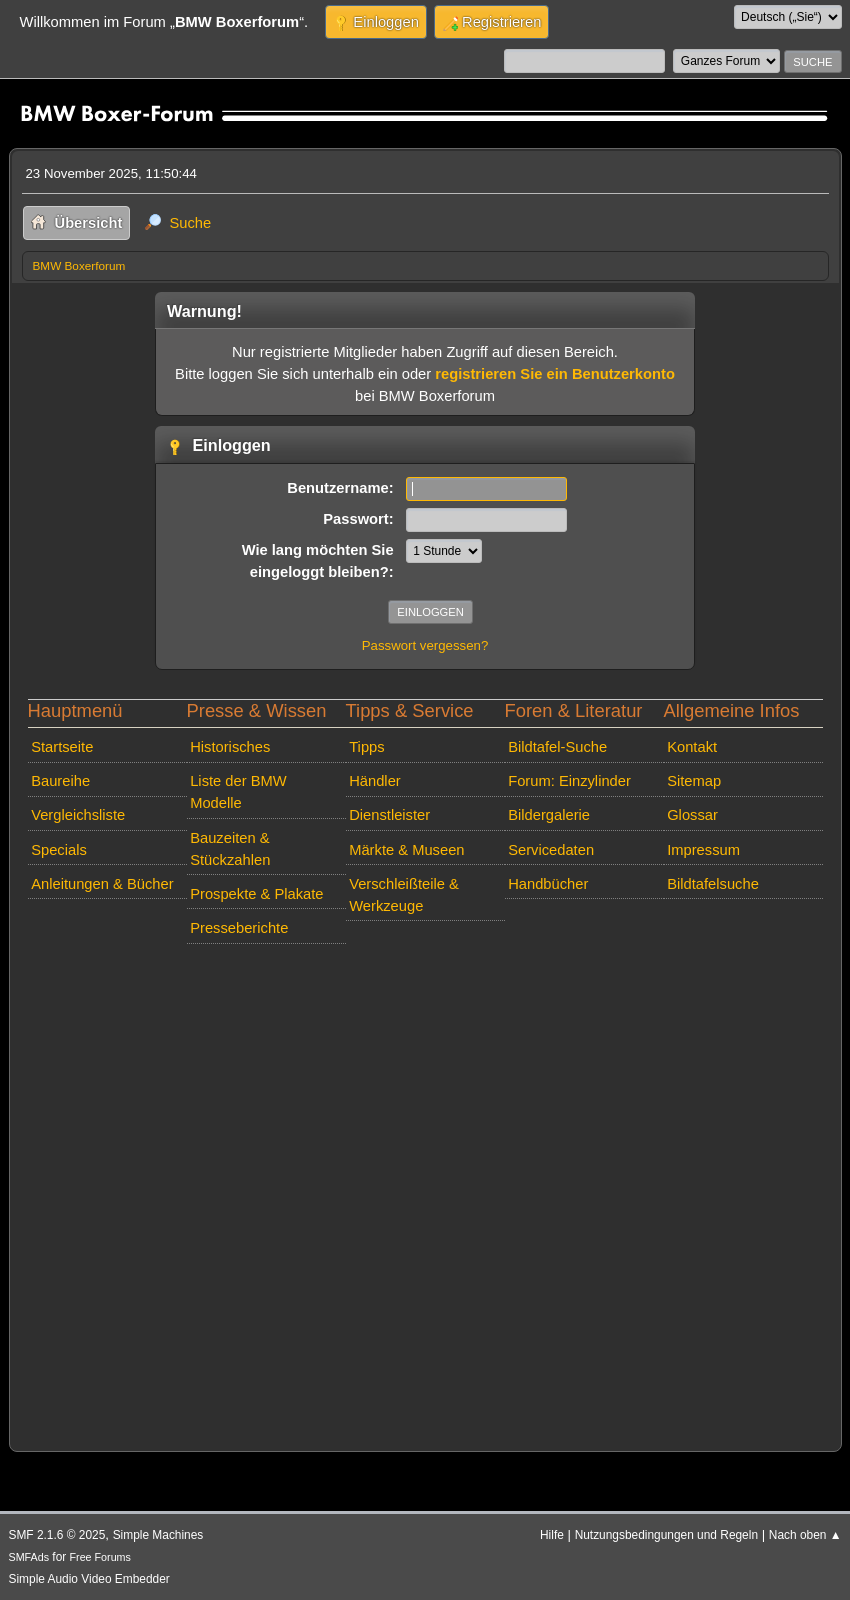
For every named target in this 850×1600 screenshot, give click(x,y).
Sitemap (694, 781)
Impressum (703, 850)
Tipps (366, 747)
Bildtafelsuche (713, 884)
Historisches (230, 747)
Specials (59, 850)
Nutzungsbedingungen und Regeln (666, 1535)
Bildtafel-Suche (557, 747)
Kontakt (692, 747)
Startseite (62, 747)
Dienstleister (389, 815)
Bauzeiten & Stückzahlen (230, 849)
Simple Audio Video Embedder (89, 1579)
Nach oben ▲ (805, 1535)
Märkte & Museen (406, 850)
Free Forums (100, 1557)
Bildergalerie (549, 815)
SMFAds (29, 1557)
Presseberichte (239, 928)
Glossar (692, 815)
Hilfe (552, 1535)
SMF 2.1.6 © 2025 (57, 1535)
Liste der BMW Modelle (238, 792)
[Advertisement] (425, 1193)
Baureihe (60, 781)
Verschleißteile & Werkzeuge (404, 895)
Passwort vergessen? (425, 645)
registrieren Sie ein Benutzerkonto (555, 374)
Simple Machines (158, 1535)
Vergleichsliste (78, 815)
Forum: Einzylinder (569, 781)
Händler (375, 781)
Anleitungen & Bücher (102, 884)
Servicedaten (551, 850)
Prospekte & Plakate (256, 894)
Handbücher (548, 884)
